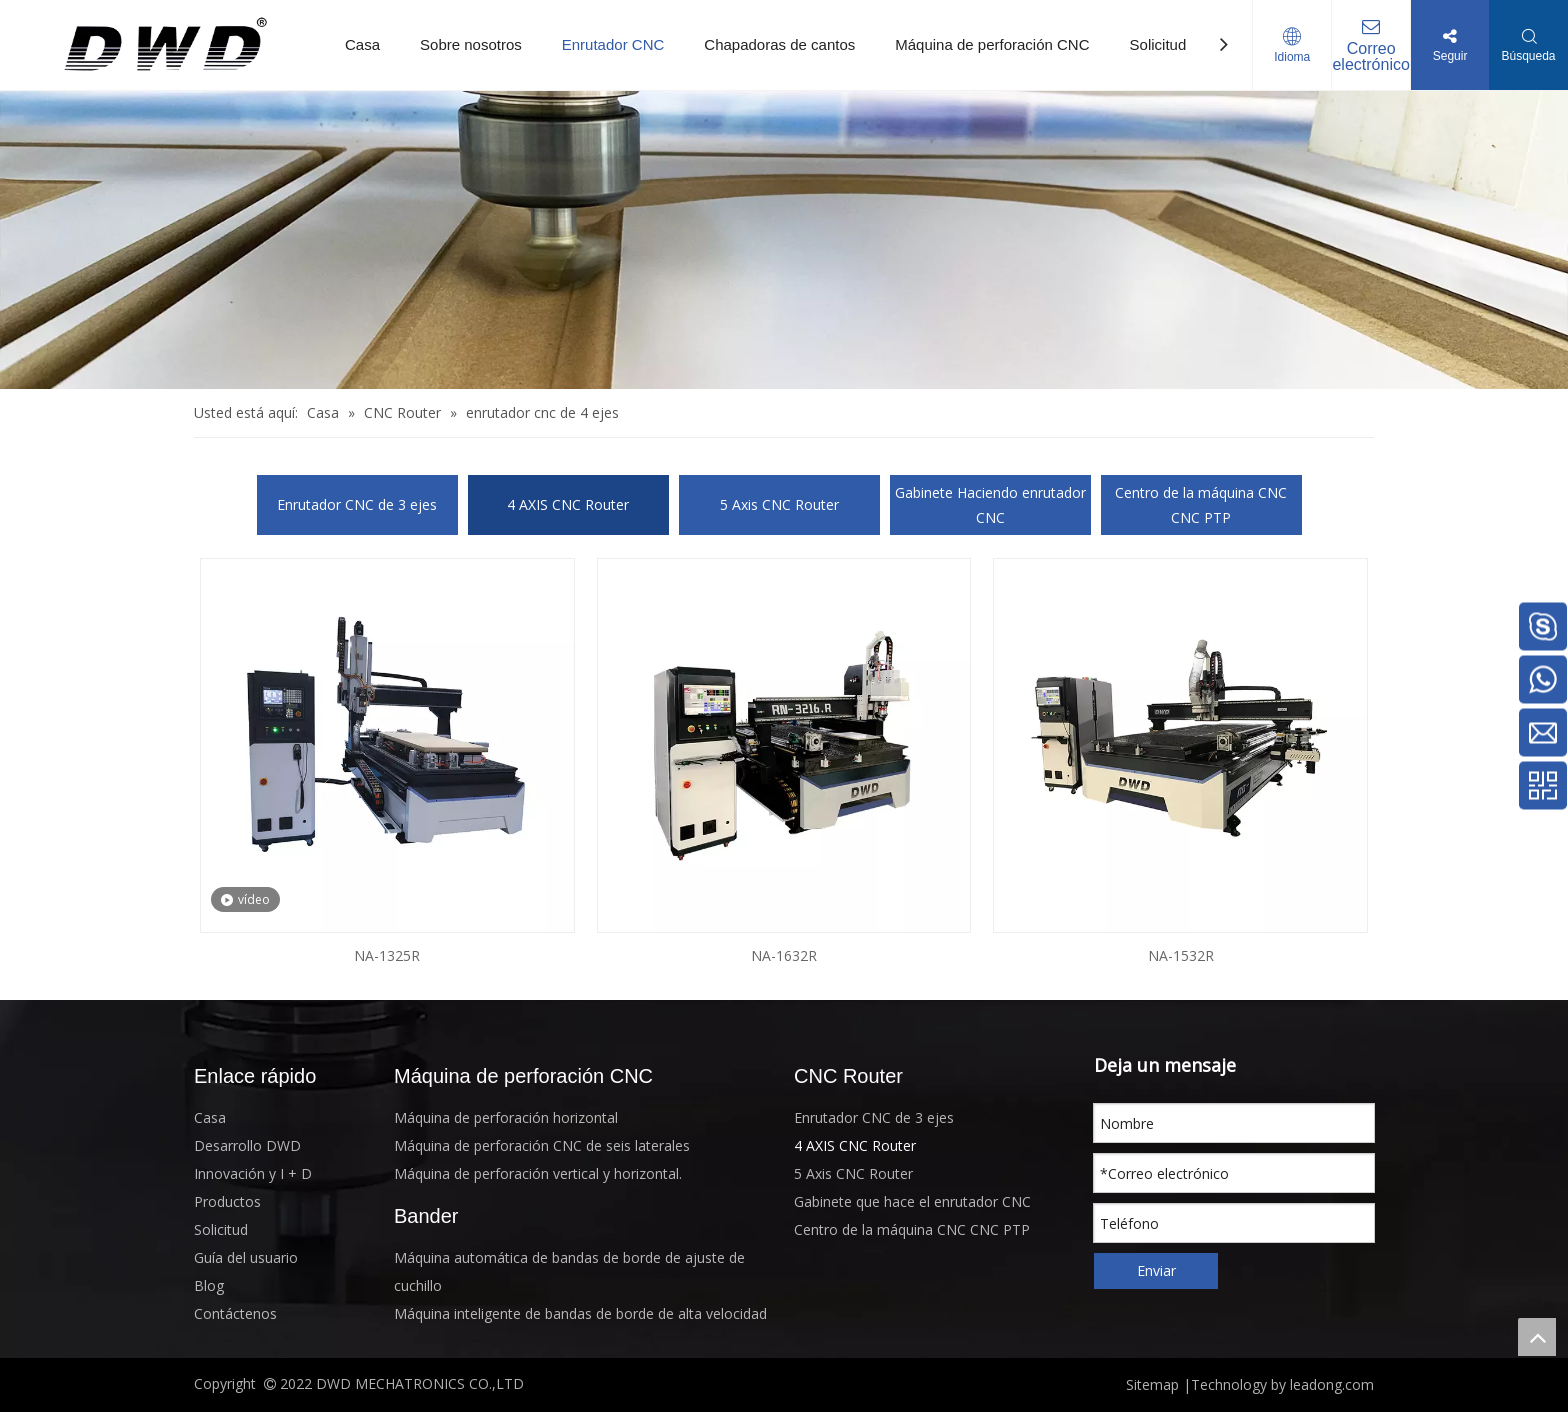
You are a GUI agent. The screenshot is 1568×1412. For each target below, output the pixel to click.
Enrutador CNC (613, 44)
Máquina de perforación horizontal (506, 1117)
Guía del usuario (246, 1257)
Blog (209, 1285)
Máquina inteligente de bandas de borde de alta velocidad (580, 1313)
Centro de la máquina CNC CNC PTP (1201, 505)
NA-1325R (387, 955)
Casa (362, 44)
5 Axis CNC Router (779, 504)
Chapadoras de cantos (779, 44)
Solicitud (1158, 44)
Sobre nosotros (471, 44)
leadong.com (1330, 1384)
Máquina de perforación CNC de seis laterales (542, 1145)
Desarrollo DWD (247, 1145)
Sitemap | (1158, 1384)
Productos (227, 1201)
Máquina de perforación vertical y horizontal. (538, 1173)
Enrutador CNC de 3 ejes (357, 504)
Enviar (1156, 1270)
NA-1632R (784, 955)
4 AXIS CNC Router (568, 504)
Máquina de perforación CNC (992, 44)
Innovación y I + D (253, 1173)
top (1537, 1337)
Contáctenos (235, 1313)
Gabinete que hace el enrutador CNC (912, 1201)
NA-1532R (1181, 955)
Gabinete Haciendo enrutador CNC (990, 505)
